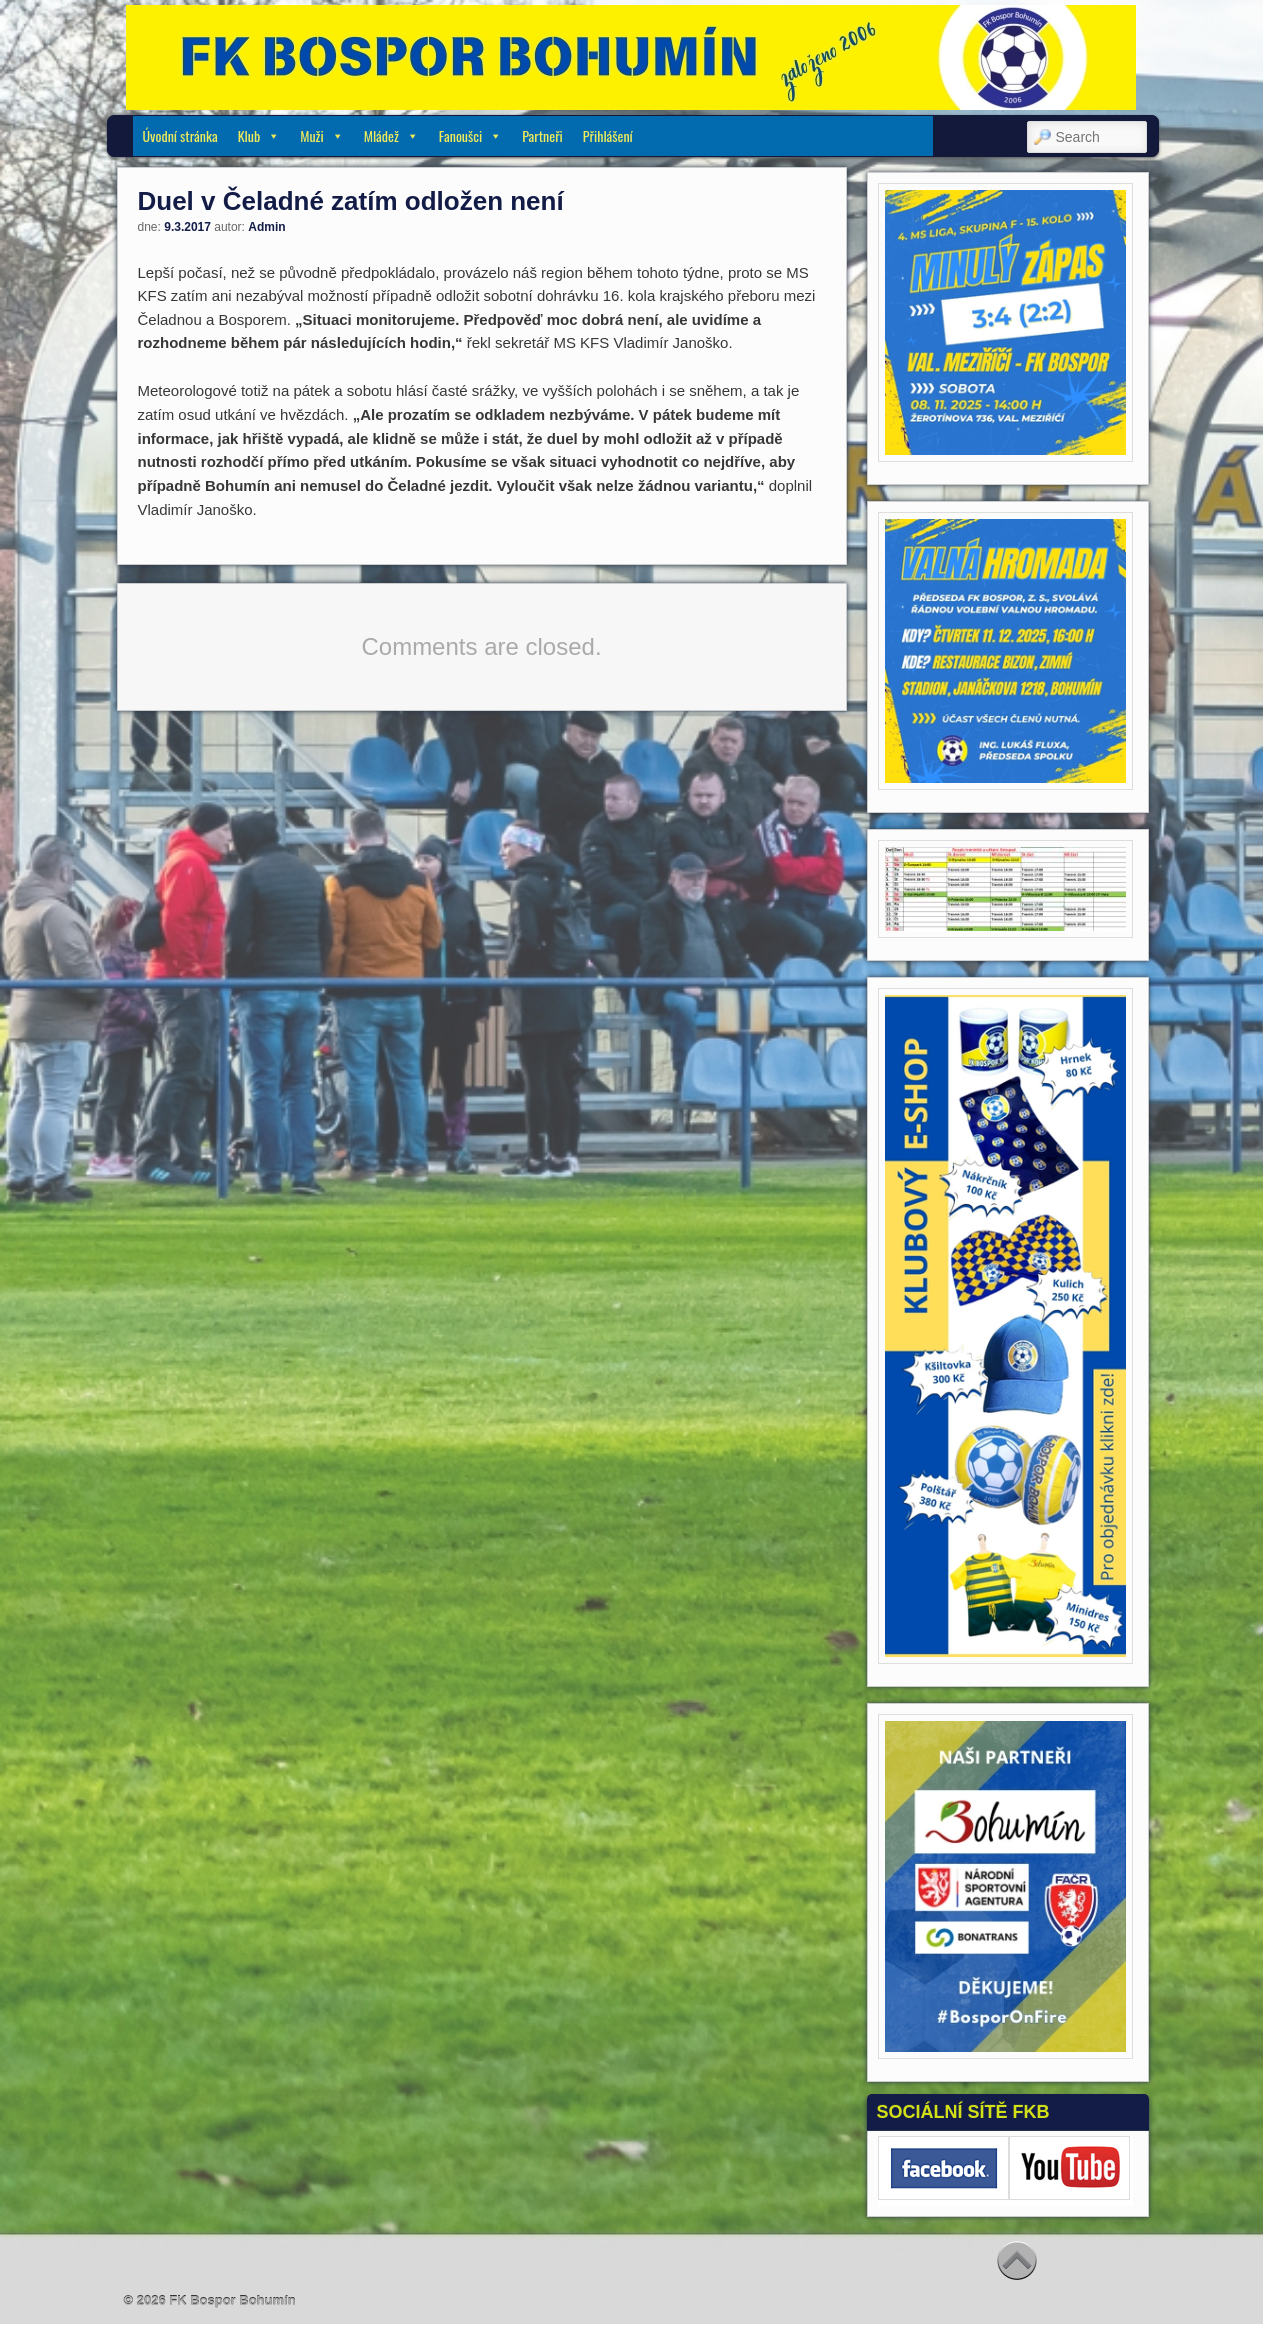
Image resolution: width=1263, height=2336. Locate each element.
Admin (266, 227)
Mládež (391, 135)
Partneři (542, 135)
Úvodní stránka (180, 135)
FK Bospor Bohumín (232, 2300)
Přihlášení (608, 135)
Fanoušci (470, 135)
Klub (259, 135)
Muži (321, 135)
